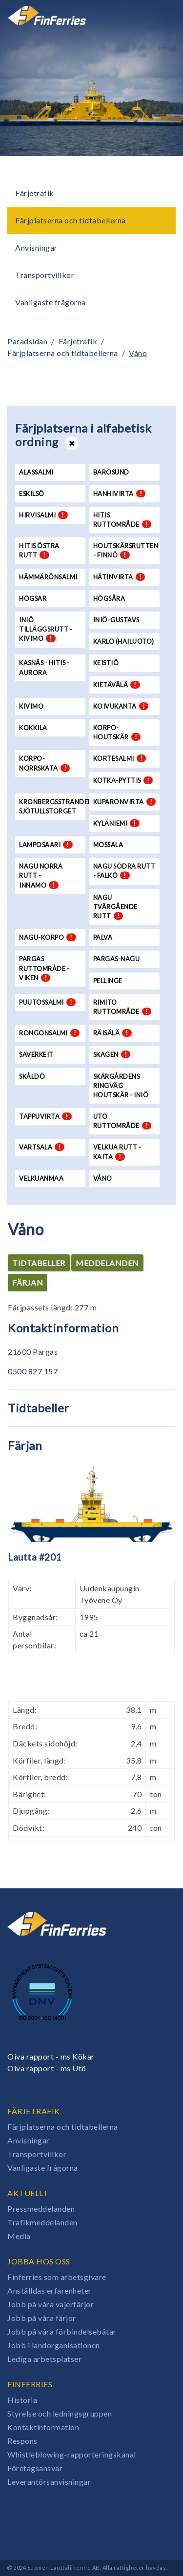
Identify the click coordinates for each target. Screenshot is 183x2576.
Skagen (112, 1054)
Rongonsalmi (49, 1033)
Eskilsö (31, 493)
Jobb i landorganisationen (53, 2345)
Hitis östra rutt (39, 550)
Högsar (32, 598)
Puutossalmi (47, 1002)
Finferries (29, 2384)
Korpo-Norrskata (44, 763)
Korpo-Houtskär (117, 732)
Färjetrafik (34, 193)
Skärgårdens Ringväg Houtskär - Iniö (121, 1085)
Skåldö (32, 1076)
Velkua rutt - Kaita (117, 1151)
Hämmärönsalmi (48, 577)
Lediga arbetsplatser (44, 2358)
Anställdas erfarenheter (49, 2290)
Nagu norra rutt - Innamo (40, 875)
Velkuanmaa (41, 1178)
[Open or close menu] (162, 15)
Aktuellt (27, 2193)
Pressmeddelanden (41, 2208)
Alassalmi (36, 472)
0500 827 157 (33, 1371)
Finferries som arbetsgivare (56, 2276)
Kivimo (31, 706)
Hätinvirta (119, 577)
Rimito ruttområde (122, 1006)
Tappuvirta (45, 1116)
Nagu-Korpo (47, 937)
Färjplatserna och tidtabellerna (70, 220)
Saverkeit (36, 1054)
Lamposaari (46, 845)
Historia (22, 2399)
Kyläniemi (116, 823)
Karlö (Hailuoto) (123, 641)
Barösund (111, 472)
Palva (103, 937)
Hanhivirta (119, 493)
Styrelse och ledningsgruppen (59, 2413)
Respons (22, 2440)
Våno (138, 352)
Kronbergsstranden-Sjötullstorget (52, 806)
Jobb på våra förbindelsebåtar (62, 2331)
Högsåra (109, 598)
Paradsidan (27, 341)
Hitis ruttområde (122, 519)
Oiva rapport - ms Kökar (51, 2056)
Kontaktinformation (43, 2427)
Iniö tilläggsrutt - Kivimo (45, 629)
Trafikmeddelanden (42, 2222)
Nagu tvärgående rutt (115, 906)
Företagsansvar (34, 2468)
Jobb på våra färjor (41, 2317)
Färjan (27, 1282)
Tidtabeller (38, 1263)
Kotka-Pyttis (123, 780)
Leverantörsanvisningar (49, 2481)
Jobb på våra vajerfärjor (50, 2304)
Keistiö (106, 663)
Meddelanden (107, 1263)
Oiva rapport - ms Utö (46, 2068)
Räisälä (112, 1033)
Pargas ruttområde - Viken (44, 968)
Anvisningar (36, 247)
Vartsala (41, 1147)
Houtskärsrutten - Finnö (126, 550)
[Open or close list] (72, 443)
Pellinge (107, 981)
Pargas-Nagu (116, 959)
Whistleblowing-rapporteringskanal (71, 2454)
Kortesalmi (119, 758)
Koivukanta (121, 706)
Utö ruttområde (122, 1120)
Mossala (108, 845)
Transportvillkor (44, 274)
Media (19, 2235)
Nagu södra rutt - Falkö (124, 870)
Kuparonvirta (124, 802)
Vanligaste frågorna (50, 302)
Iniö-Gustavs (116, 620)
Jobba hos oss (38, 2261)
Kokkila (33, 728)
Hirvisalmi (43, 515)
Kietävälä (116, 685)
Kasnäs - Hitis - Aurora (44, 667)
